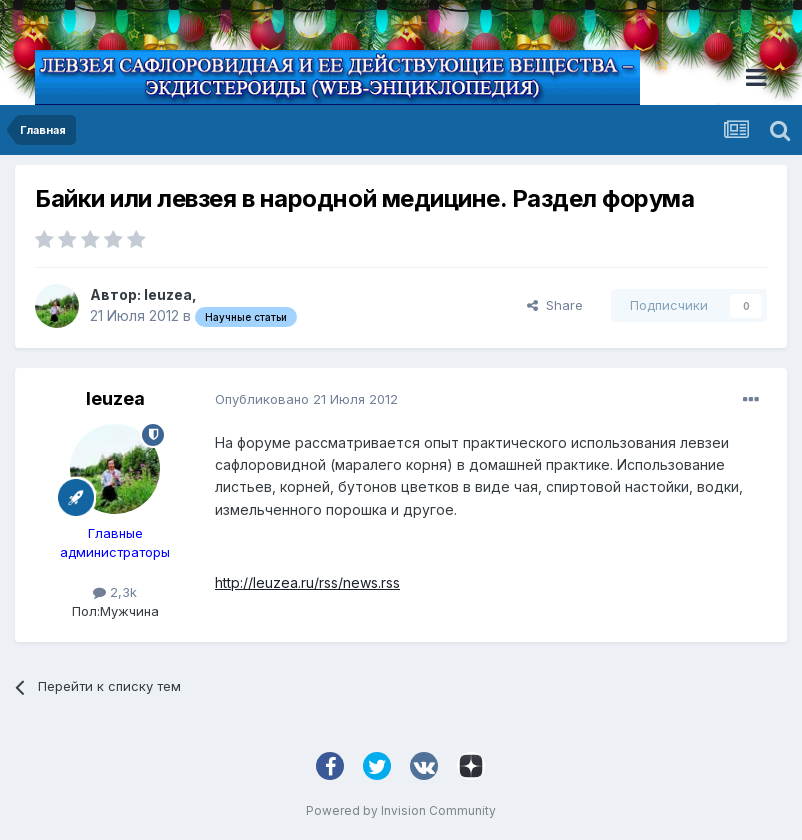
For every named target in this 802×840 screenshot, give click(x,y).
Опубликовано (306, 399)
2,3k (115, 592)
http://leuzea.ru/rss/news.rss (307, 582)
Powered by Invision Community (401, 810)
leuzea (168, 294)
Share (555, 305)
